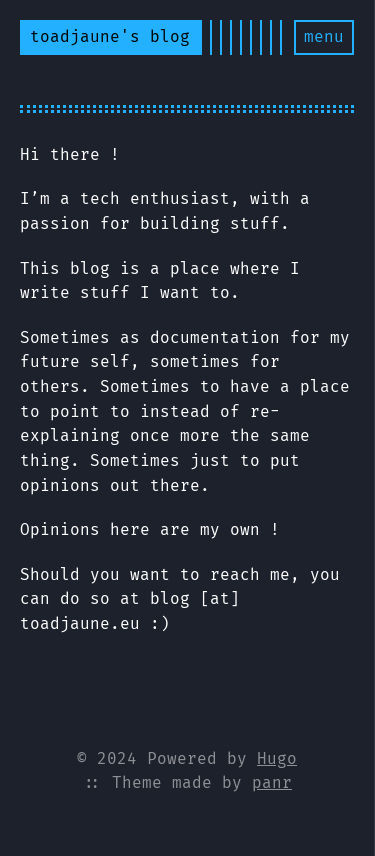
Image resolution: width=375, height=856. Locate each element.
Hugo (277, 758)
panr (272, 782)
